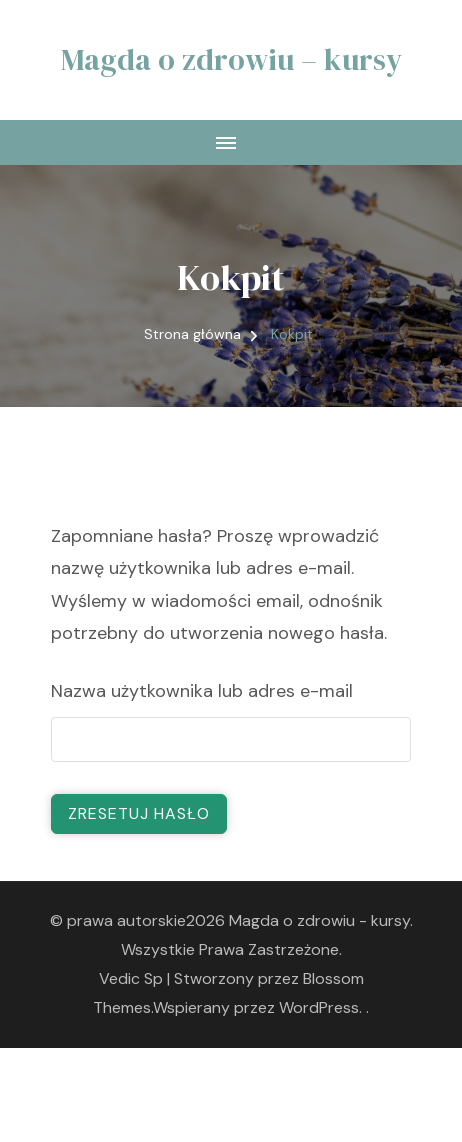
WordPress (319, 1007)
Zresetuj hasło (139, 813)
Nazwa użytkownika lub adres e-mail (202, 691)
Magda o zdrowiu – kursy (231, 59)
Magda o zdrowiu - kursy (319, 920)
